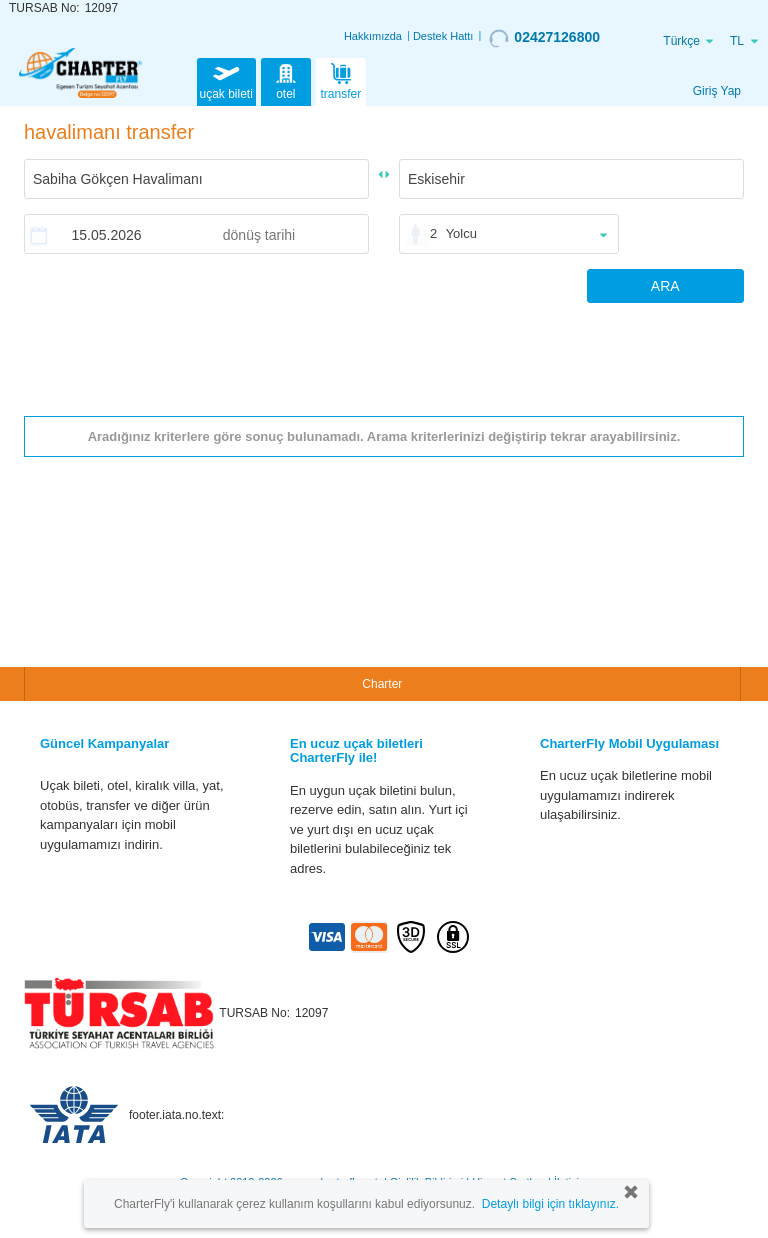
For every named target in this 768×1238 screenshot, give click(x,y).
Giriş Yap (717, 91)
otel (286, 80)
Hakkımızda (373, 36)
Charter (382, 684)
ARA (665, 286)
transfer (341, 80)
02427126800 (544, 38)
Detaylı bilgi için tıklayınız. (550, 1204)
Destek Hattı (443, 36)
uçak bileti (226, 80)
